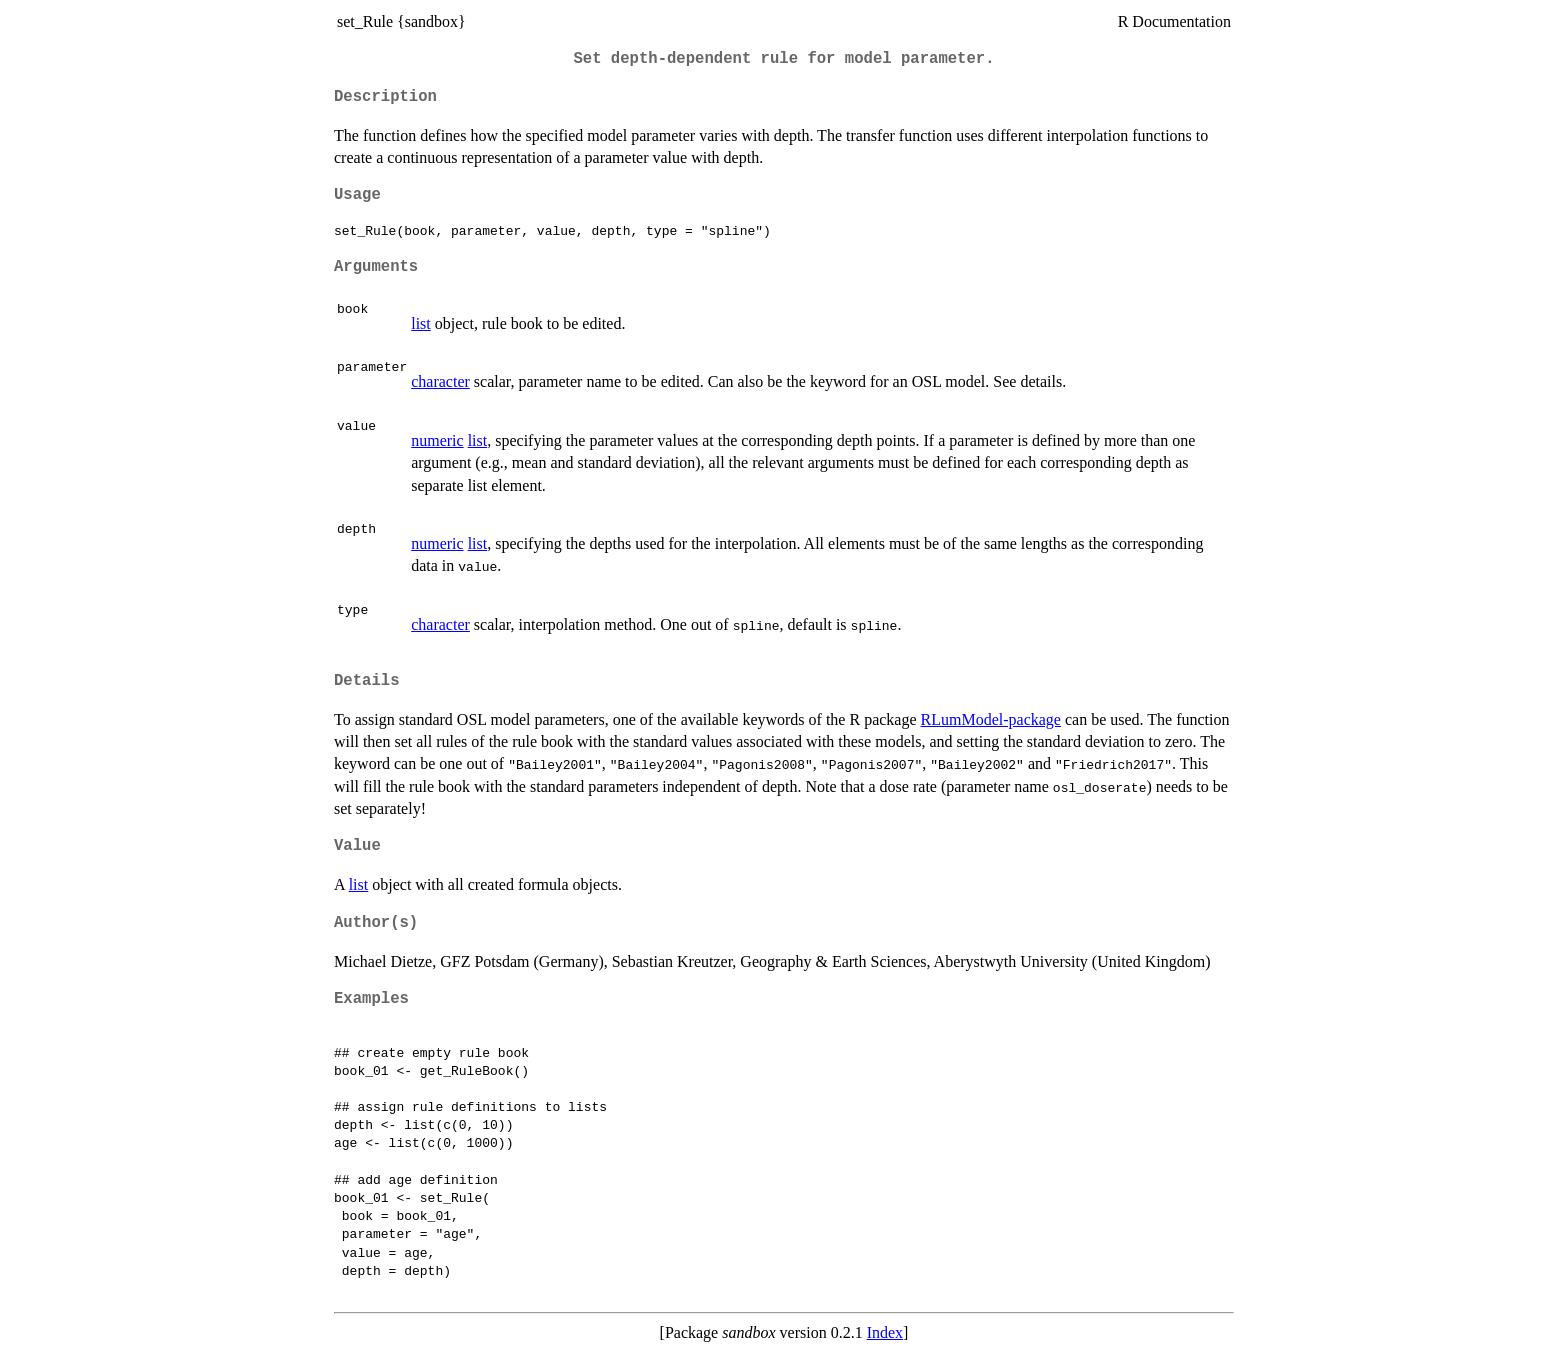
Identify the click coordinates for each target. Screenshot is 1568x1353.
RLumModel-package (991, 719)
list (421, 323)
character (440, 381)
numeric (437, 440)
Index (885, 1332)
